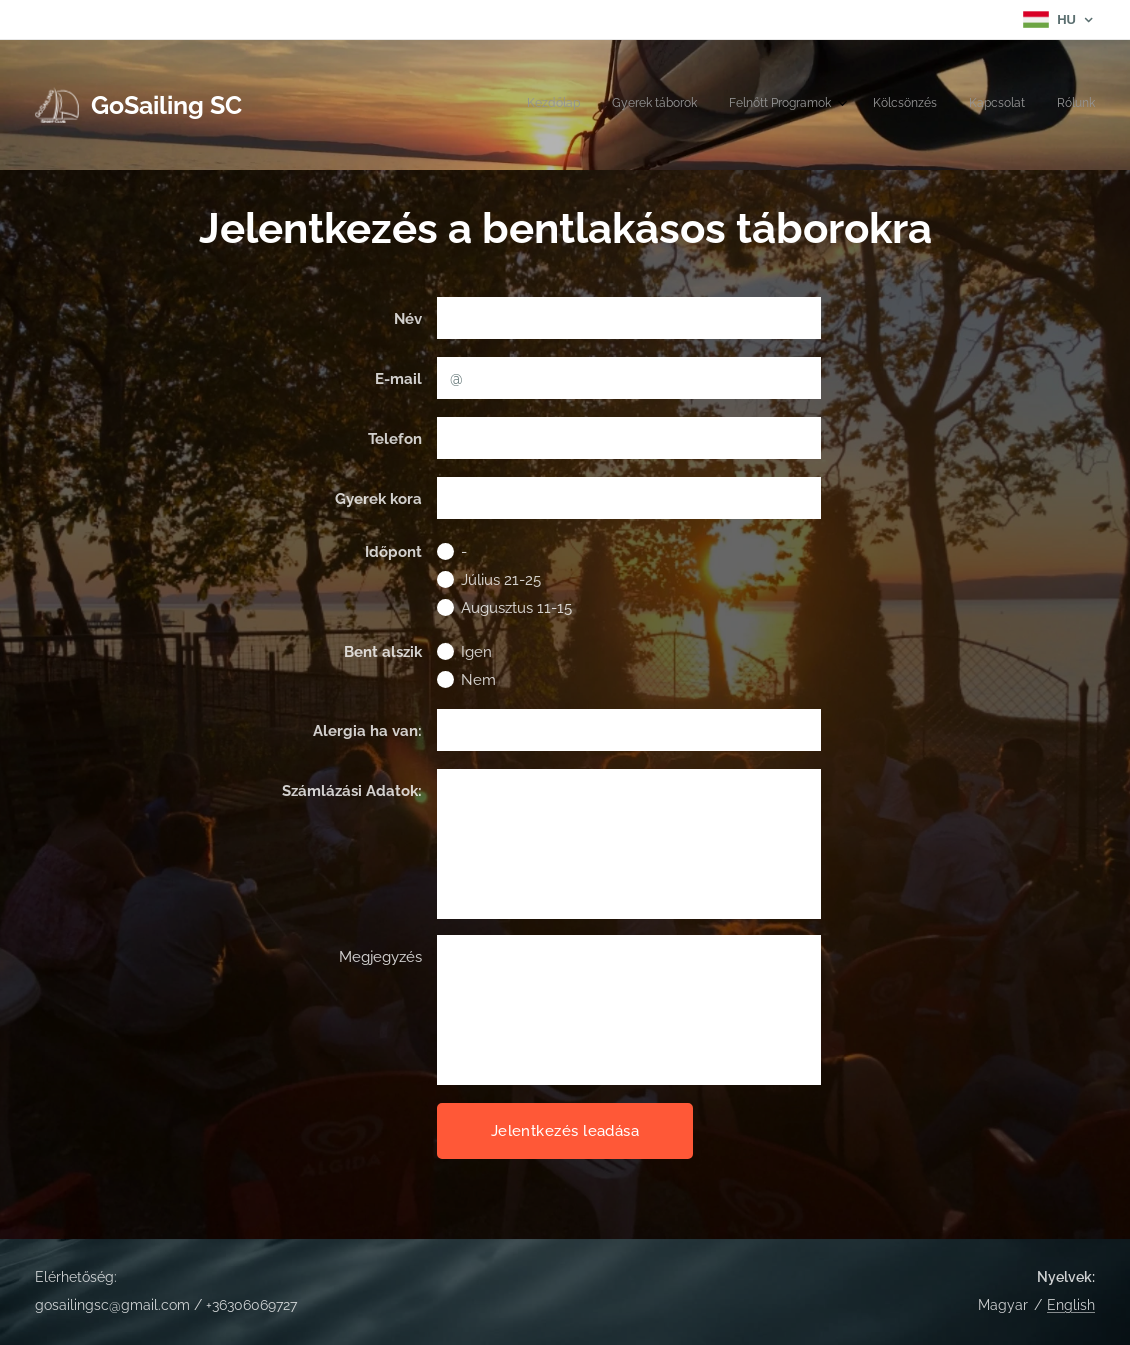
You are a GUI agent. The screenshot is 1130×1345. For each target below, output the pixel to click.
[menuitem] (930, 105)
